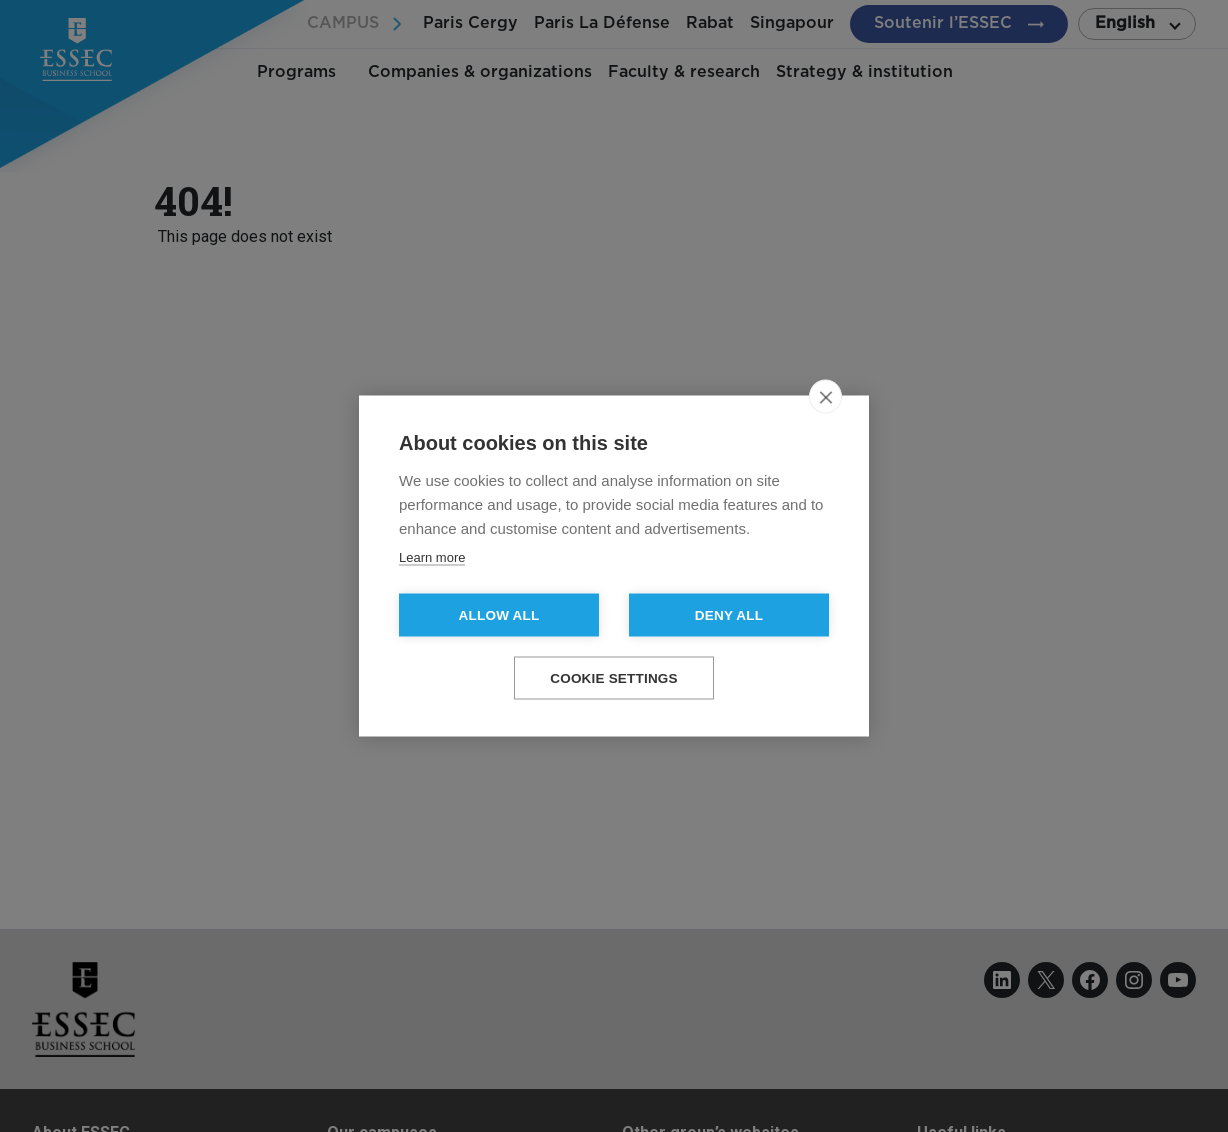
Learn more (432, 557)
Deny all (729, 615)
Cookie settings (614, 678)
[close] (825, 397)
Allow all (499, 615)
